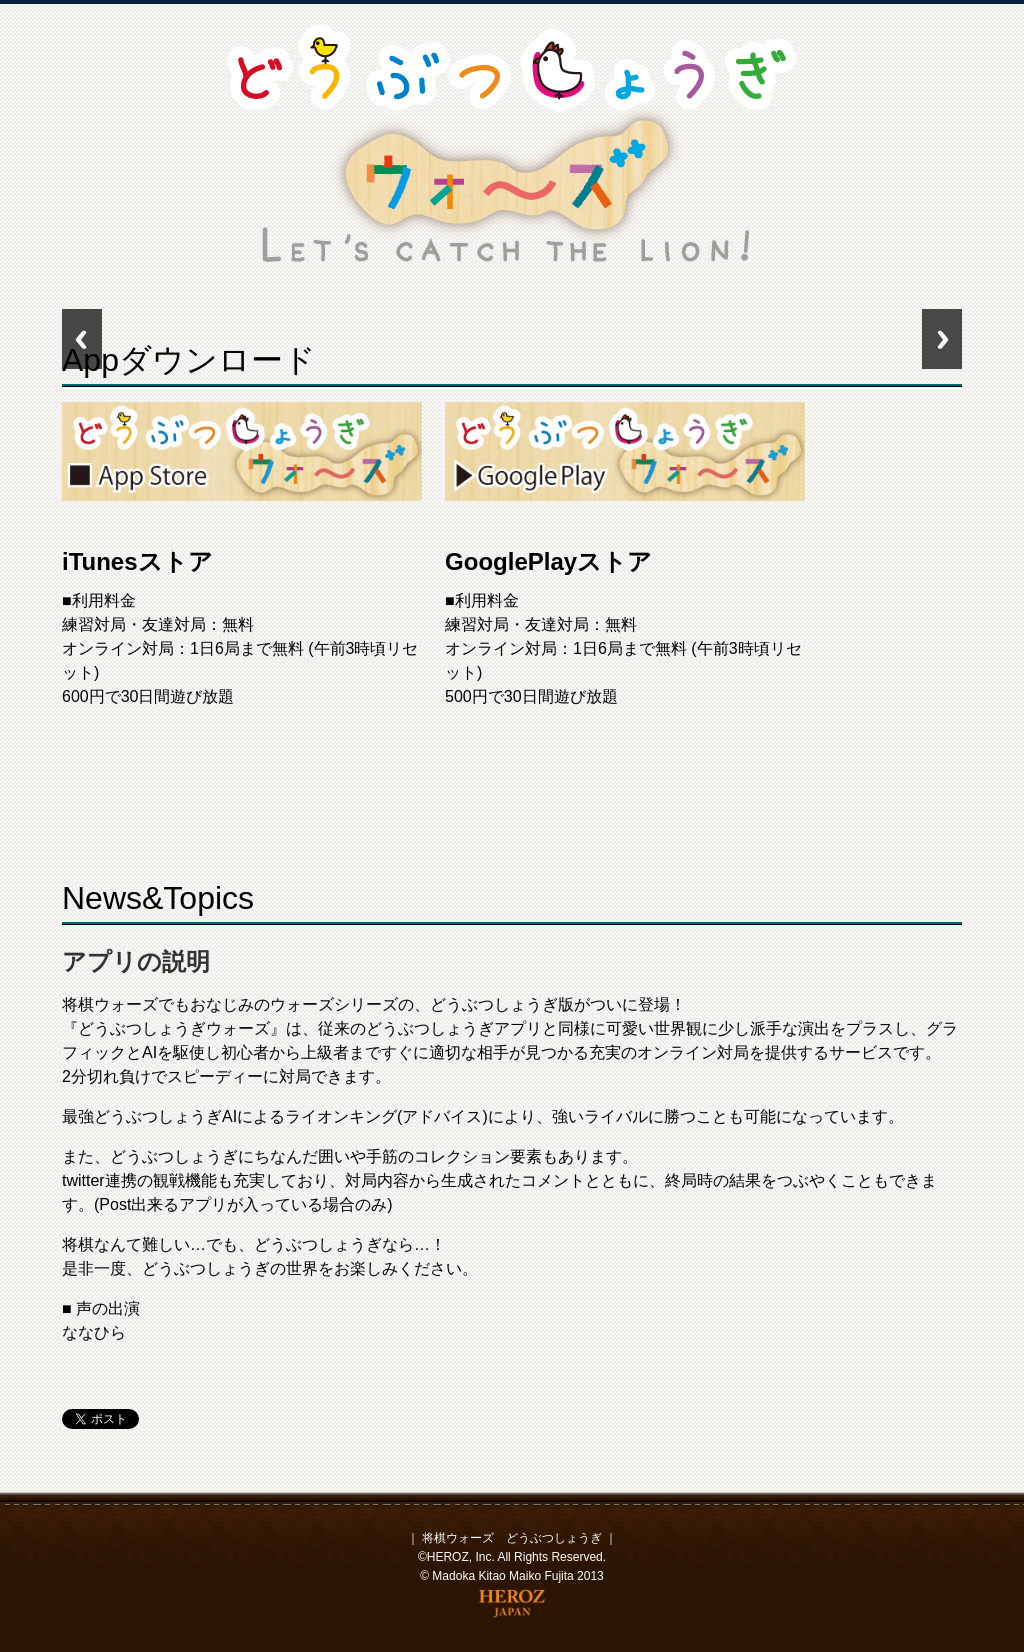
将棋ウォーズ (458, 1538)
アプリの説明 (136, 961)
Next (942, 339)
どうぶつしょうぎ (554, 1538)
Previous (82, 339)
